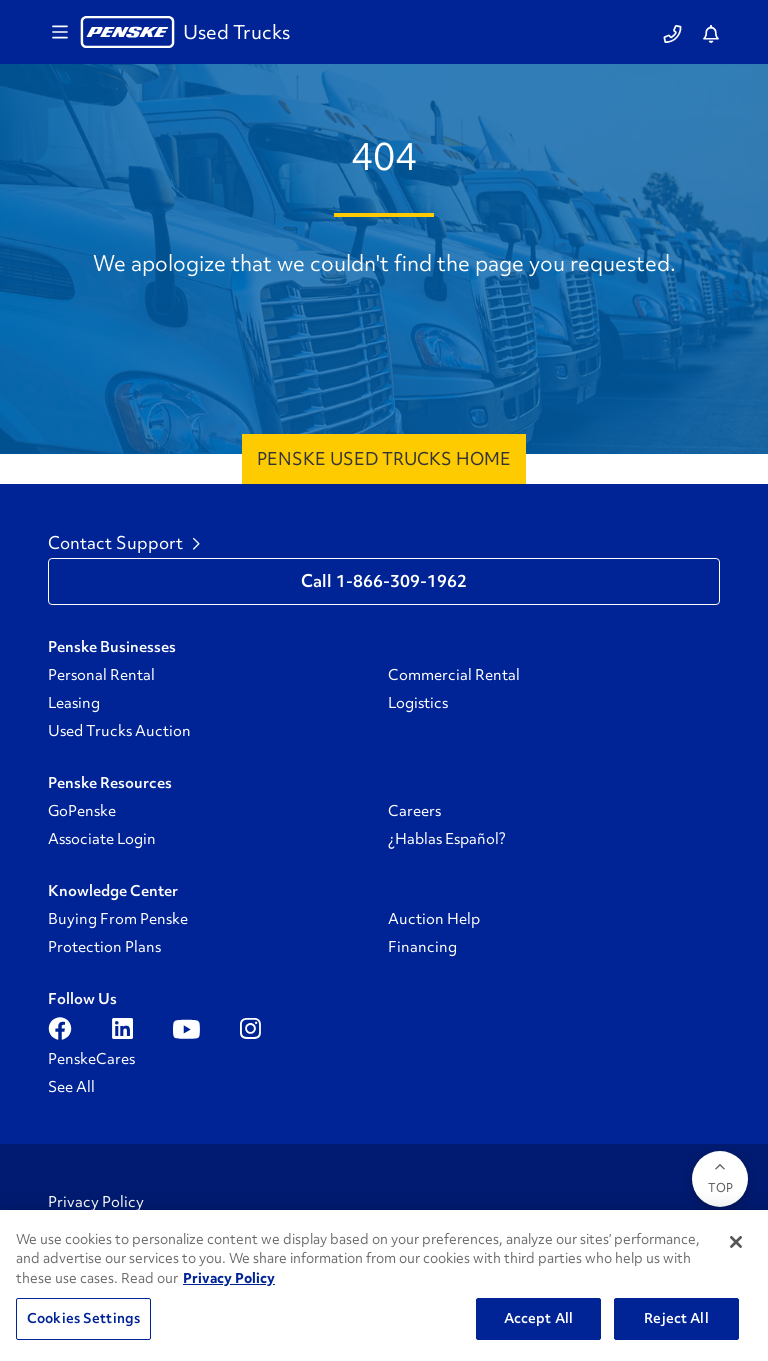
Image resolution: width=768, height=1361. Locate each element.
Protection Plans (104, 947)
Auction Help (434, 919)
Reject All (676, 1318)
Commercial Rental (454, 675)
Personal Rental (101, 675)
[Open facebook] (60, 1029)
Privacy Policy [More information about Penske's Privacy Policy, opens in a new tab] (229, 1278)
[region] (384, 1285)
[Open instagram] (250, 1029)
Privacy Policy (96, 1202)
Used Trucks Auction (119, 731)
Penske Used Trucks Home (384, 458)
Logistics (418, 703)
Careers (414, 811)
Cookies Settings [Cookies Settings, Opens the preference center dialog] (83, 1318)
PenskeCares (91, 1059)
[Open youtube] (186, 1029)
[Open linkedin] (122, 1029)
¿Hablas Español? (447, 839)
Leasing (74, 703)
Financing (422, 947)
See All (71, 1087)
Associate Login (102, 839)
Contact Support (124, 543)
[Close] (736, 1242)
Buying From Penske (118, 919)
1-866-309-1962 (401, 581)
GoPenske (82, 811)
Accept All (538, 1318)
